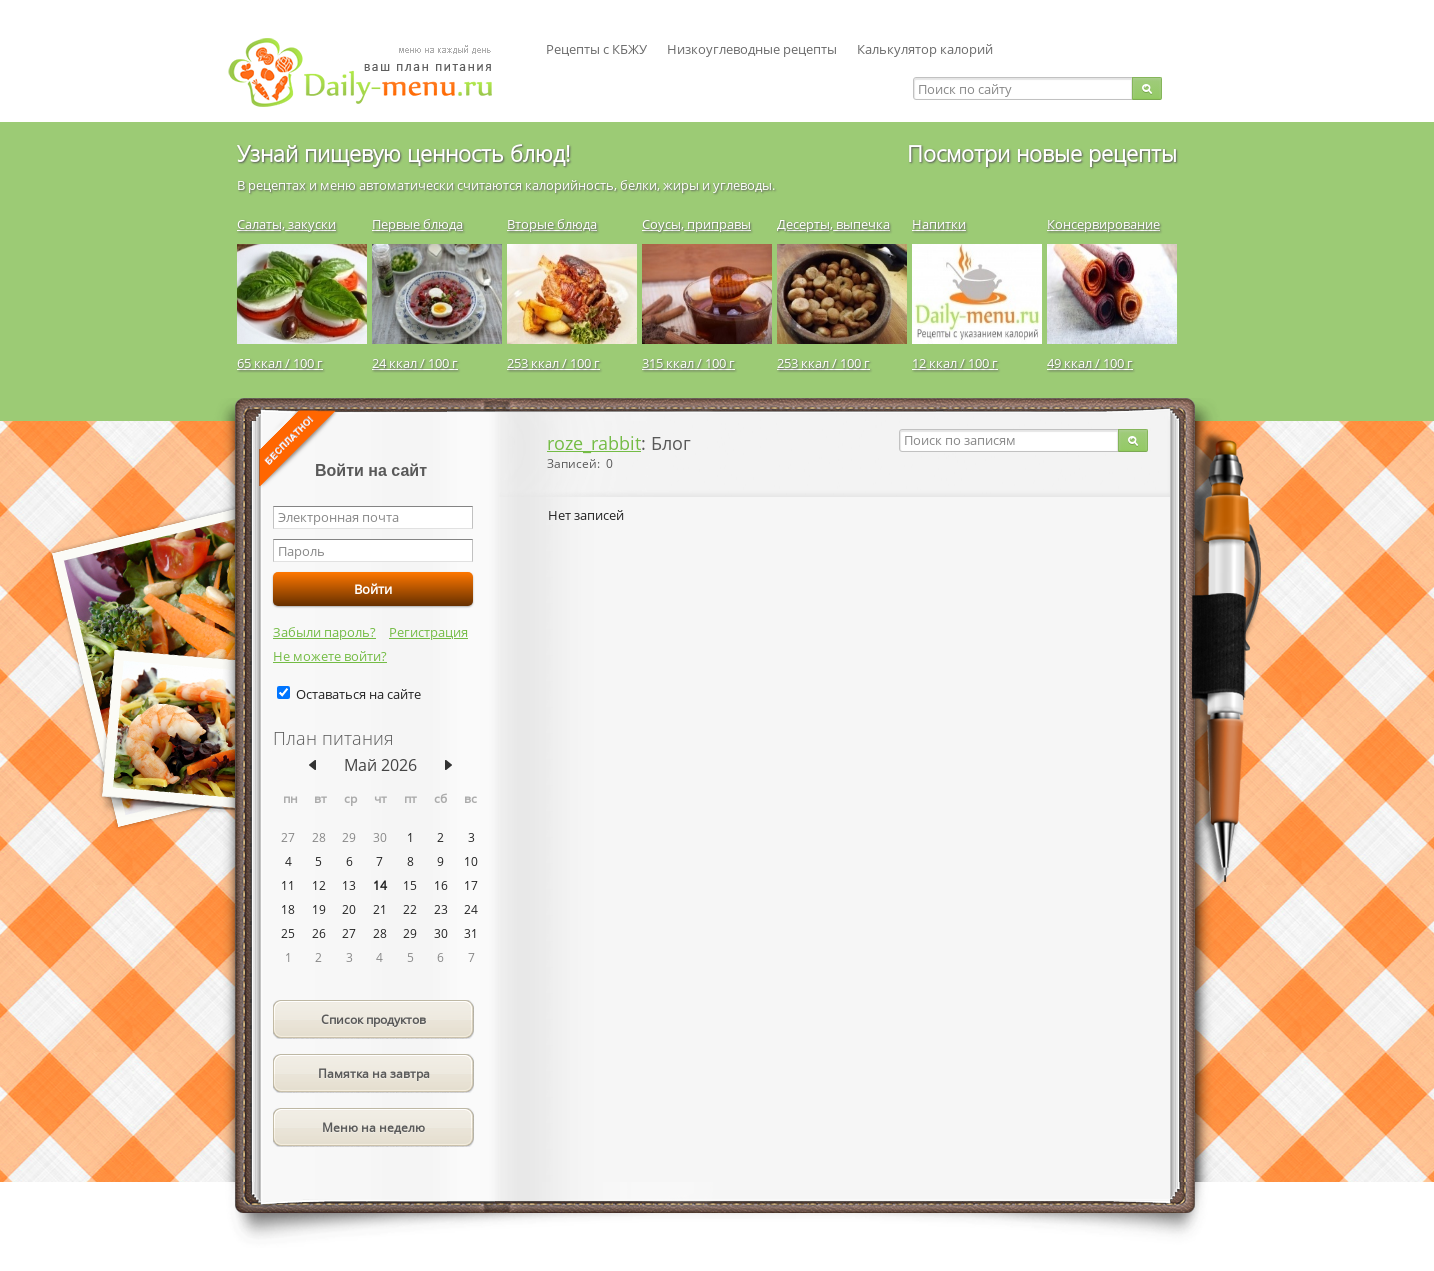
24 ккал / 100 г (415, 363)
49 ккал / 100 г (1090, 363)
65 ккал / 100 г (280, 363)
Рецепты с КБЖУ (596, 49)
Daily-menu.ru (373, 72)
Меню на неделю (373, 1127)
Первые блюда (417, 224)
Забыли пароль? (324, 632)
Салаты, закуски (286, 224)
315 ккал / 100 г (688, 363)
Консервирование (1103, 224)
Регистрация (428, 632)
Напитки (939, 224)
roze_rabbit (594, 443)
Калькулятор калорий (925, 49)
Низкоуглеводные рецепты (752, 49)
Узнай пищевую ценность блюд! (403, 153)
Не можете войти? (330, 656)
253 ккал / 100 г (553, 363)
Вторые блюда (552, 224)
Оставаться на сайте (358, 694)
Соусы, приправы (696, 224)
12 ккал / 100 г (955, 363)
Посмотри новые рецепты (1042, 153)
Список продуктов (373, 1019)
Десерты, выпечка (833, 224)
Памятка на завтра (374, 1073)
